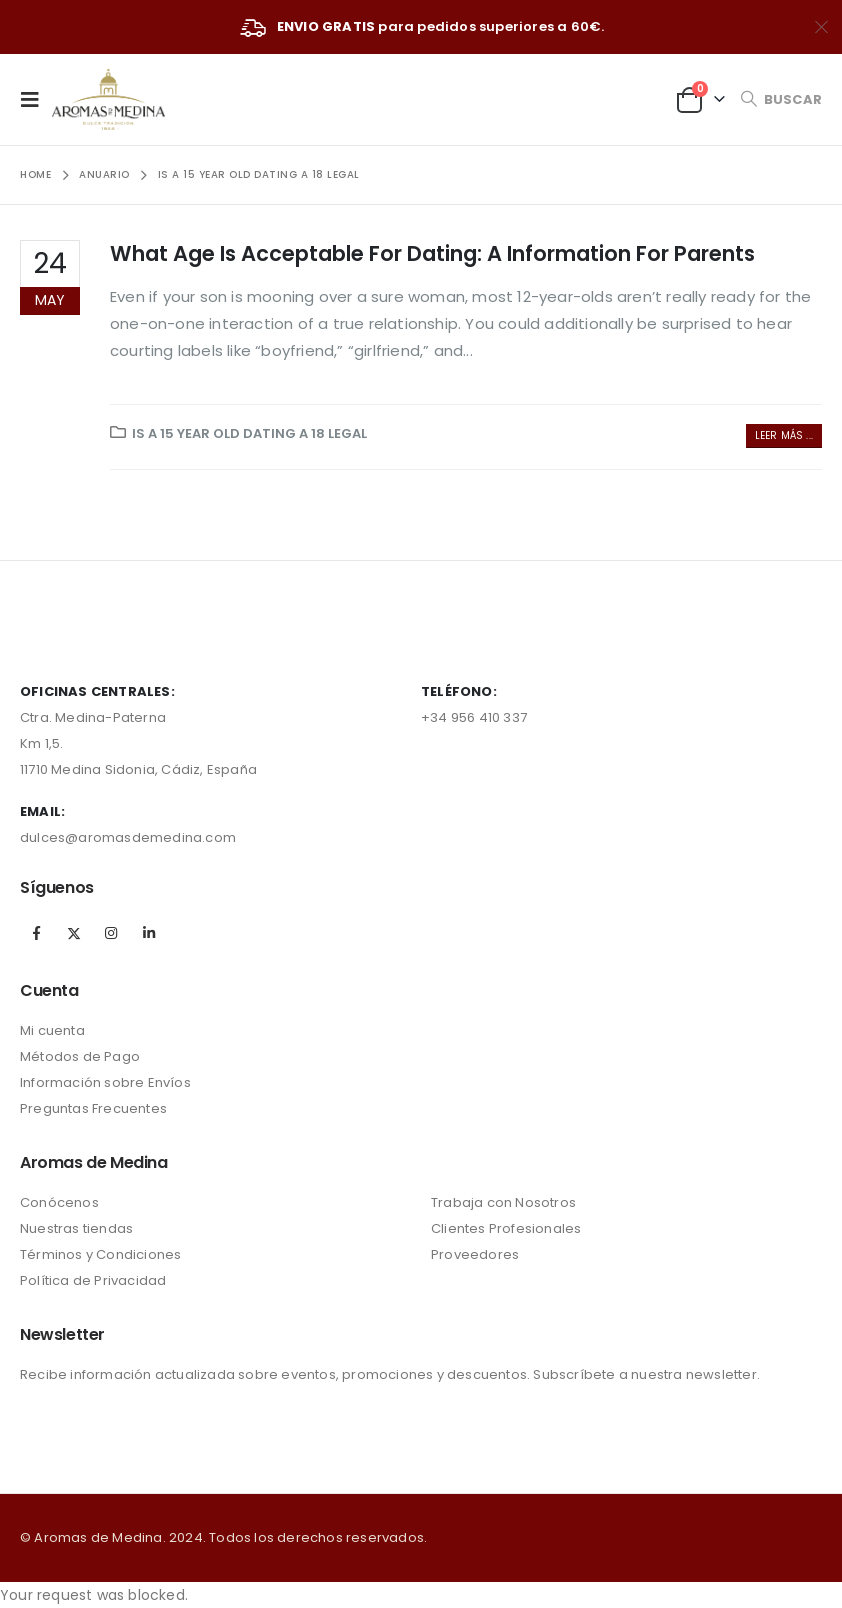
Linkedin (149, 933)
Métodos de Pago (80, 1056)
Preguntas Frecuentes (93, 1108)
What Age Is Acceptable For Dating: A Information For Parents (432, 253)
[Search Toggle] (781, 99)
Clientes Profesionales (506, 1228)
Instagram (111, 933)
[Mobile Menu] (36, 99)
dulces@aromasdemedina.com (128, 837)
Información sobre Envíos (105, 1082)
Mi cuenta (52, 1030)
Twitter (74, 933)
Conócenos (59, 1202)
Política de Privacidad (93, 1280)
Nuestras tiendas (76, 1228)
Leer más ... (784, 435)
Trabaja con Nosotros (503, 1202)
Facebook (37, 933)
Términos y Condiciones (100, 1254)
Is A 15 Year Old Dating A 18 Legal (249, 433)
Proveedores (475, 1254)
